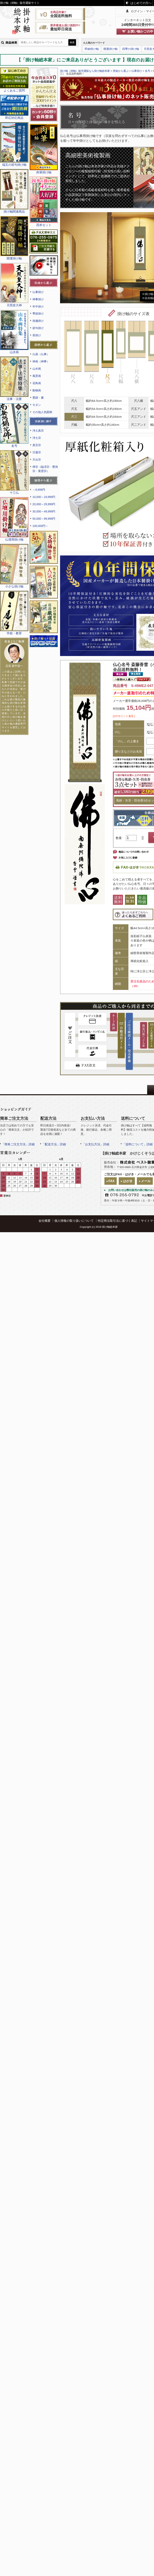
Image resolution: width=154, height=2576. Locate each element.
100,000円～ (40, 526)
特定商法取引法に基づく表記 (117, 1220)
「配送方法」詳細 (54, 1144)
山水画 (36, 368)
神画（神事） (40, 361)
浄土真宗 (38, 430)
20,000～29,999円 (43, 504)
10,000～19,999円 (43, 497)
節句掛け (38, 328)
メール (146, 1181)
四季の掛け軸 (130, 48)
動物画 (36, 390)
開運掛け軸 (110, 48)
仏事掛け (38, 292)
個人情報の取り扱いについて (74, 1220)
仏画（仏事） (40, 354)
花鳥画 (36, 383)
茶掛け (36, 335)
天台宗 (36, 459)
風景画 (36, 375)
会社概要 (44, 1220)
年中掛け (38, 306)
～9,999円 (38, 489)
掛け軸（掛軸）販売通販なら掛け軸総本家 (85, 70)
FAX (111, 1181)
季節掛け (38, 313)
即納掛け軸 (92, 48)
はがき (128, 1181)
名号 (147, 70)
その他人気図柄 (42, 412)
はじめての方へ (141, 3)
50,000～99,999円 (43, 518)
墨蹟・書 (38, 397)
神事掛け (38, 299)
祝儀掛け (38, 320)
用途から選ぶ (121, 70)
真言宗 (36, 445)
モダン (36, 404)
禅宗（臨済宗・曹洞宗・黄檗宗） (45, 469)
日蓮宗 (36, 452)
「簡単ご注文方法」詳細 (18, 1144)
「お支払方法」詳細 (95, 1144)
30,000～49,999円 (43, 511)
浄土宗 (36, 437)
